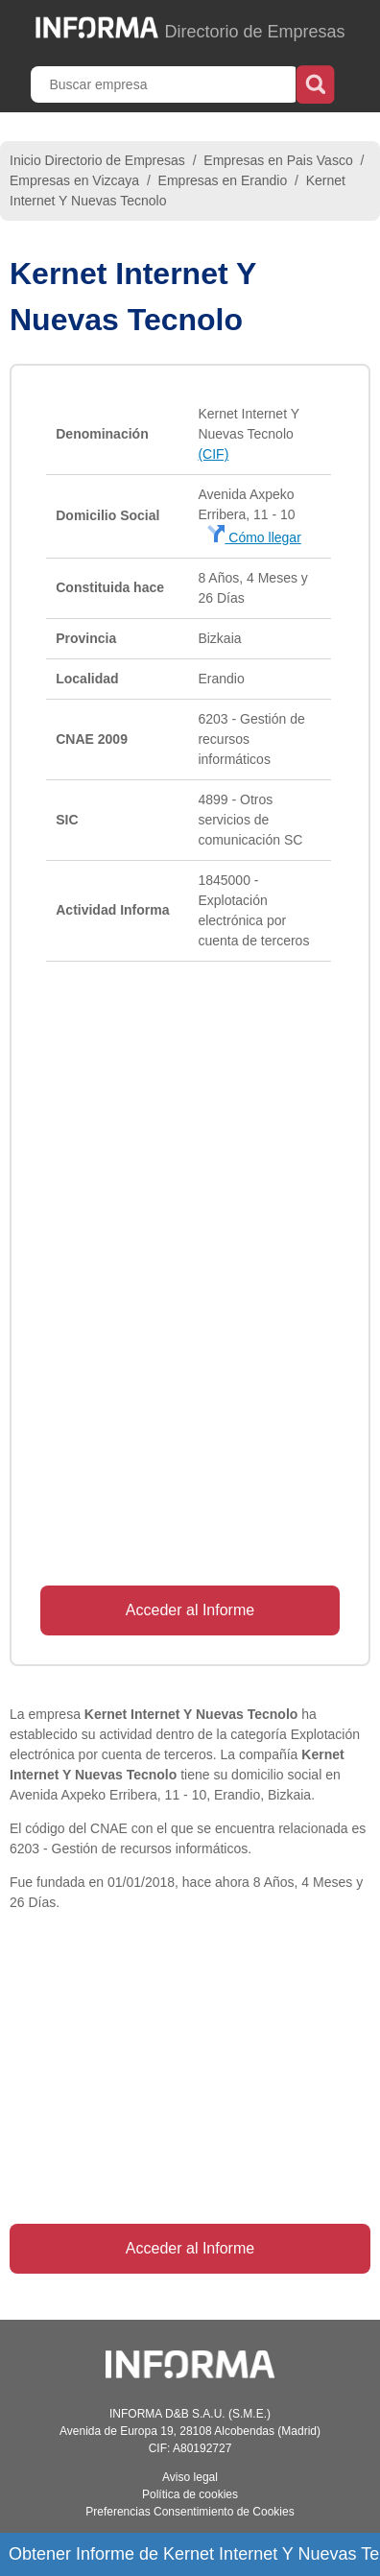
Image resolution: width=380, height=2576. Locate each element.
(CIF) (213, 454)
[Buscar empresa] (165, 84)
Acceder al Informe (190, 1610)
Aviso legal (190, 2477)
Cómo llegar (253, 537)
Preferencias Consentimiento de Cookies (189, 2511)
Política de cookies (190, 2494)
